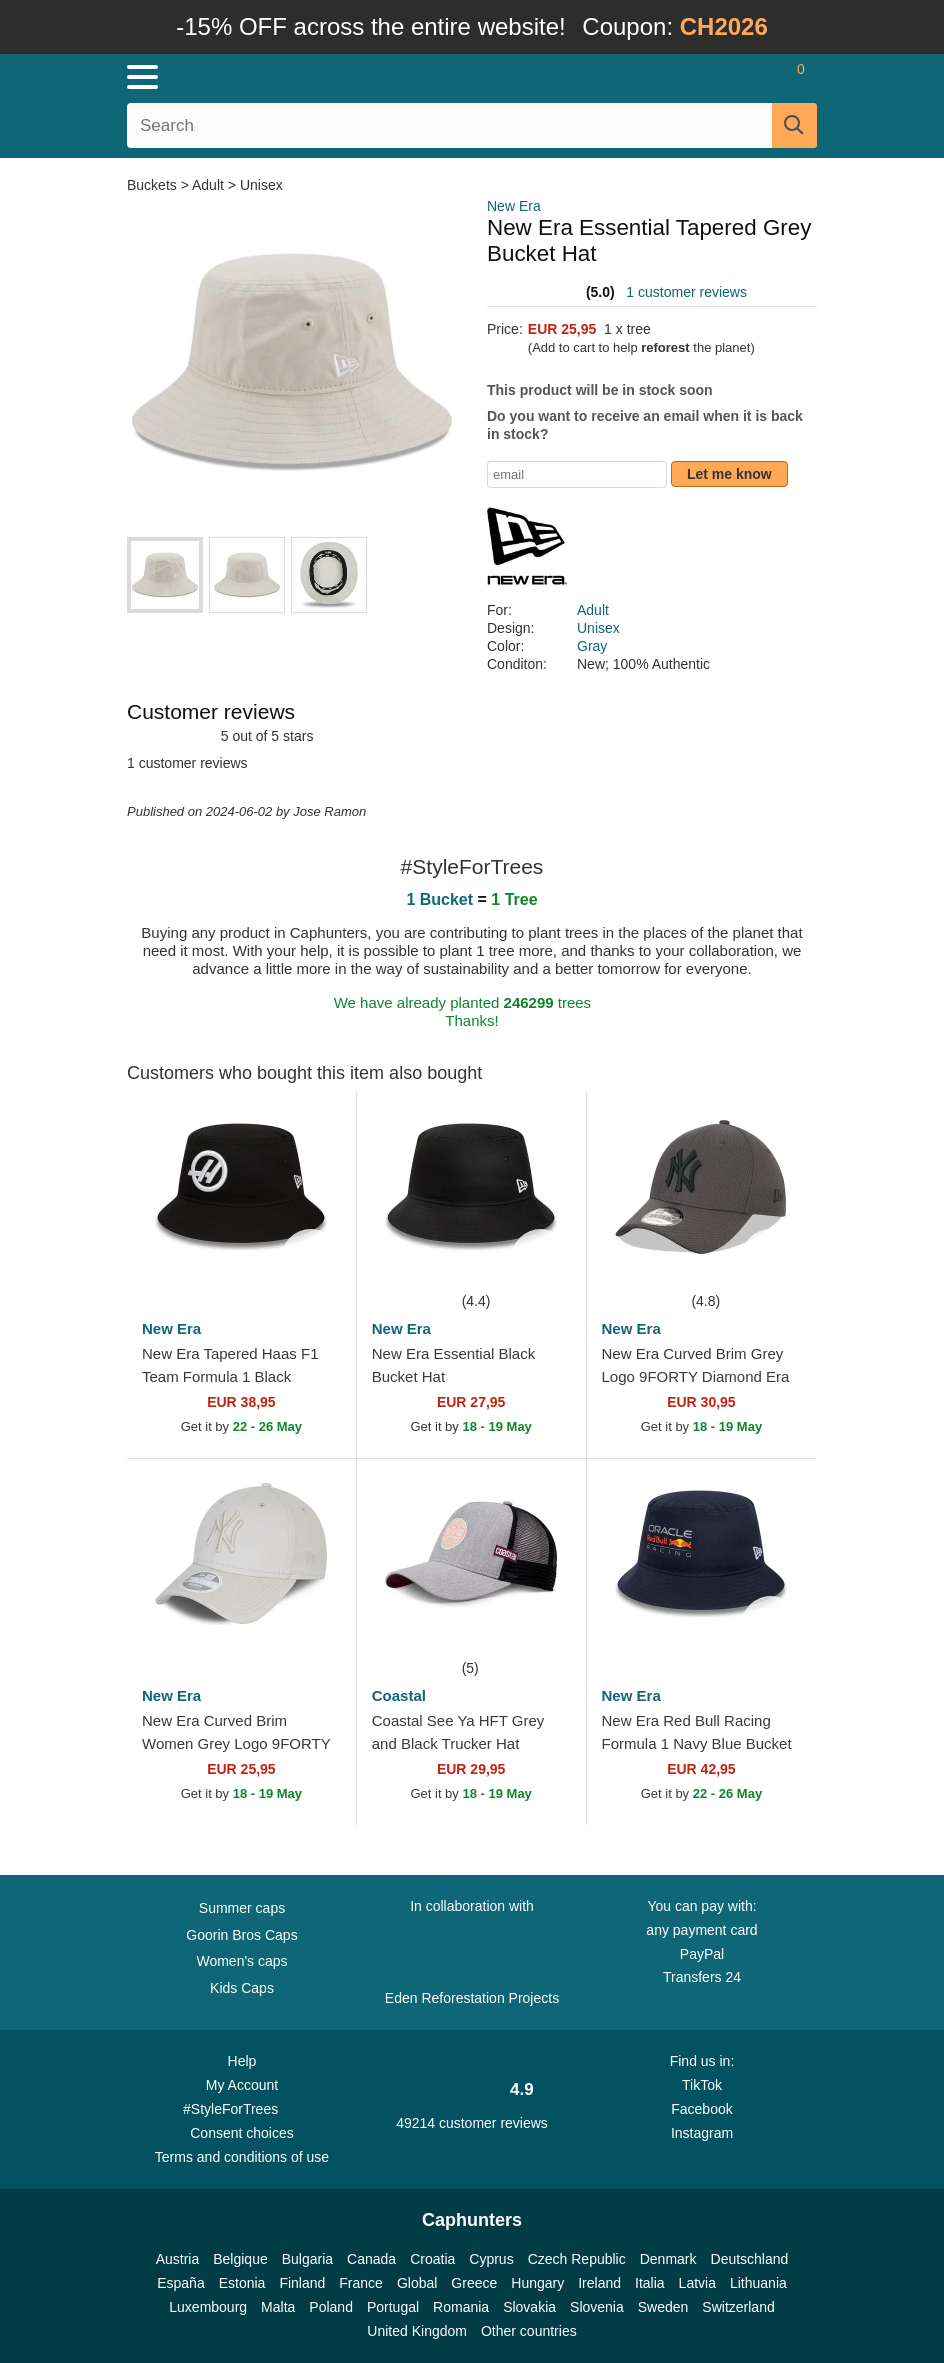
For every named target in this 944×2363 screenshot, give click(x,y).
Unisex (261, 185)
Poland (331, 2307)
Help (242, 2061)
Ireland (599, 2283)
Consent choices (242, 2133)
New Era (514, 206)
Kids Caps (242, 1988)
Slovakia (529, 2307)
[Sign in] (721, 77)
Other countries (529, 2331)
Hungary (537, 2283)
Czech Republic (577, 2259)
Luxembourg (208, 2307)
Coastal (399, 1695)
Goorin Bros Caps (241, 1935)
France (361, 2283)
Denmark (668, 2259)
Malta (278, 2307)
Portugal (393, 2307)
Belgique (240, 2259)
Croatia (432, 2259)
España (180, 2283)
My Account (242, 2085)
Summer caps (242, 1908)
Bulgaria (307, 2259)
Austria (178, 2259)
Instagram (702, 2133)
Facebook (701, 2109)
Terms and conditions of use (242, 2157)
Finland (302, 2283)
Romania (461, 2307)
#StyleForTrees (242, 2108)
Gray (592, 646)
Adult (208, 185)
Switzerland (738, 2307)
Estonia (242, 2283)
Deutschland (750, 2259)
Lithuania (758, 2283)
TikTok (702, 2085)
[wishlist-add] (311, 1259)
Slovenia (597, 2307)
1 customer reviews (686, 292)
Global (417, 2283)
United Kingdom (417, 2331)
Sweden (663, 2307)
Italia (650, 2283)
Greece (474, 2283)
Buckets (154, 185)
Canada (371, 2259)
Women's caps (241, 1961)
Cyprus (491, 2259)
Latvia (697, 2283)
